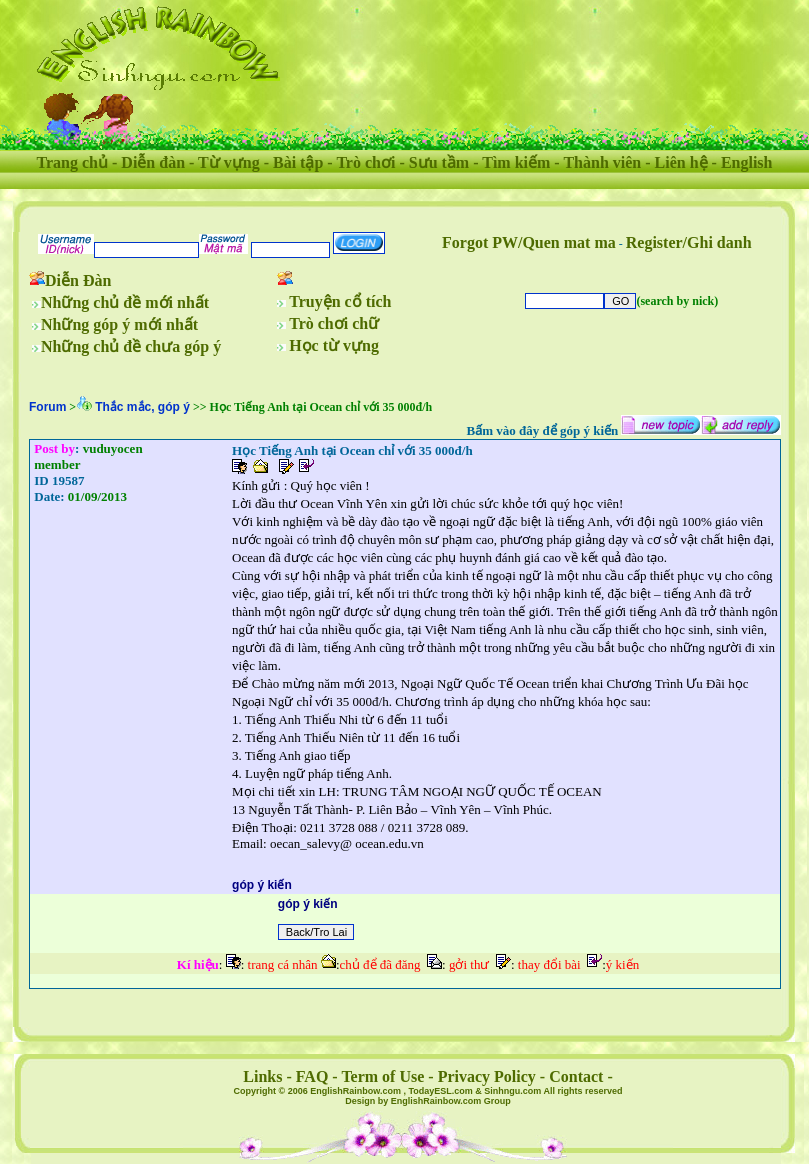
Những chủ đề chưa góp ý (131, 346)
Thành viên (602, 162)
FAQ (312, 1076)
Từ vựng (229, 162)
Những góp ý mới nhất (119, 324)
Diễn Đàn (78, 280)
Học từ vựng (334, 345)
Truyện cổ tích (340, 301)
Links (262, 1076)
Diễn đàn (153, 162)
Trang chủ (72, 162)
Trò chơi (365, 162)
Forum (47, 407)
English (747, 162)
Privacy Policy (487, 1076)
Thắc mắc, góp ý (142, 407)
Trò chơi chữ (334, 323)
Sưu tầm (439, 162)
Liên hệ (681, 162)
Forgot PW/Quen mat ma (529, 242)
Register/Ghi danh (689, 242)
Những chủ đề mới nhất (125, 302)
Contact (576, 1076)
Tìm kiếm (516, 162)
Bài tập (298, 162)
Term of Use (382, 1076)
